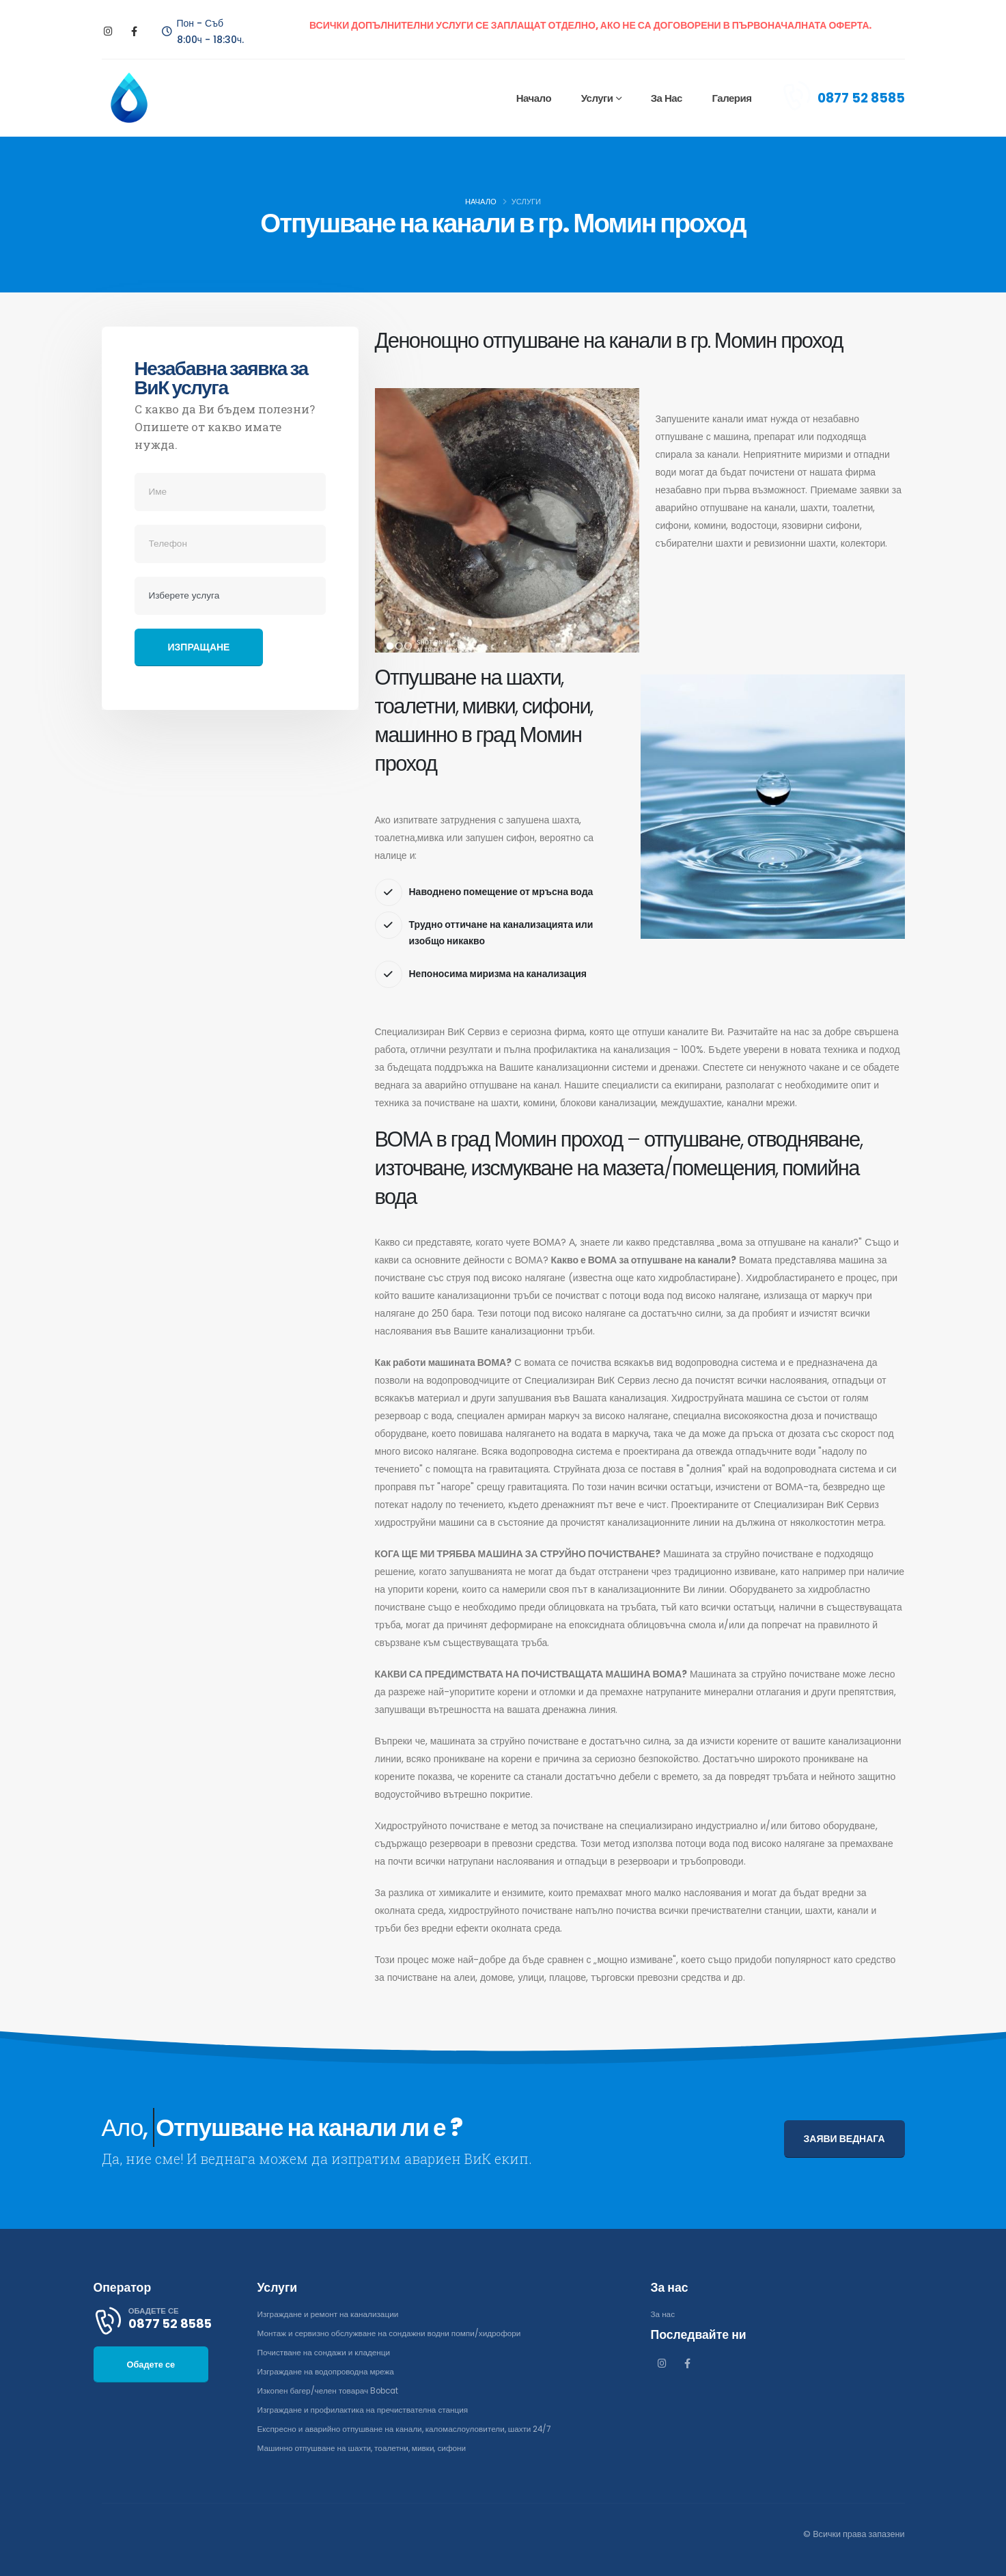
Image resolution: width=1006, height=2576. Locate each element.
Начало (533, 98)
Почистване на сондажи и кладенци (328, 2352)
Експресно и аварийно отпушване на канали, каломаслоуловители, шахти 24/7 (415, 2429)
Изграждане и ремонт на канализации (332, 2314)
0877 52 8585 (861, 97)
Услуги (597, 98)
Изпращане (199, 647)
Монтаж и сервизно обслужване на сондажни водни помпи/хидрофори (398, 2333)
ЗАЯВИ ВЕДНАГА (844, 2139)
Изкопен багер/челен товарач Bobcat (333, 2390)
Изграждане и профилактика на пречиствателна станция (370, 2409)
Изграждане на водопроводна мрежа (330, 2371)
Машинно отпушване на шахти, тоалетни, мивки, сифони (369, 2448)
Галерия (731, 98)
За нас (666, 98)
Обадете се (151, 2381)
